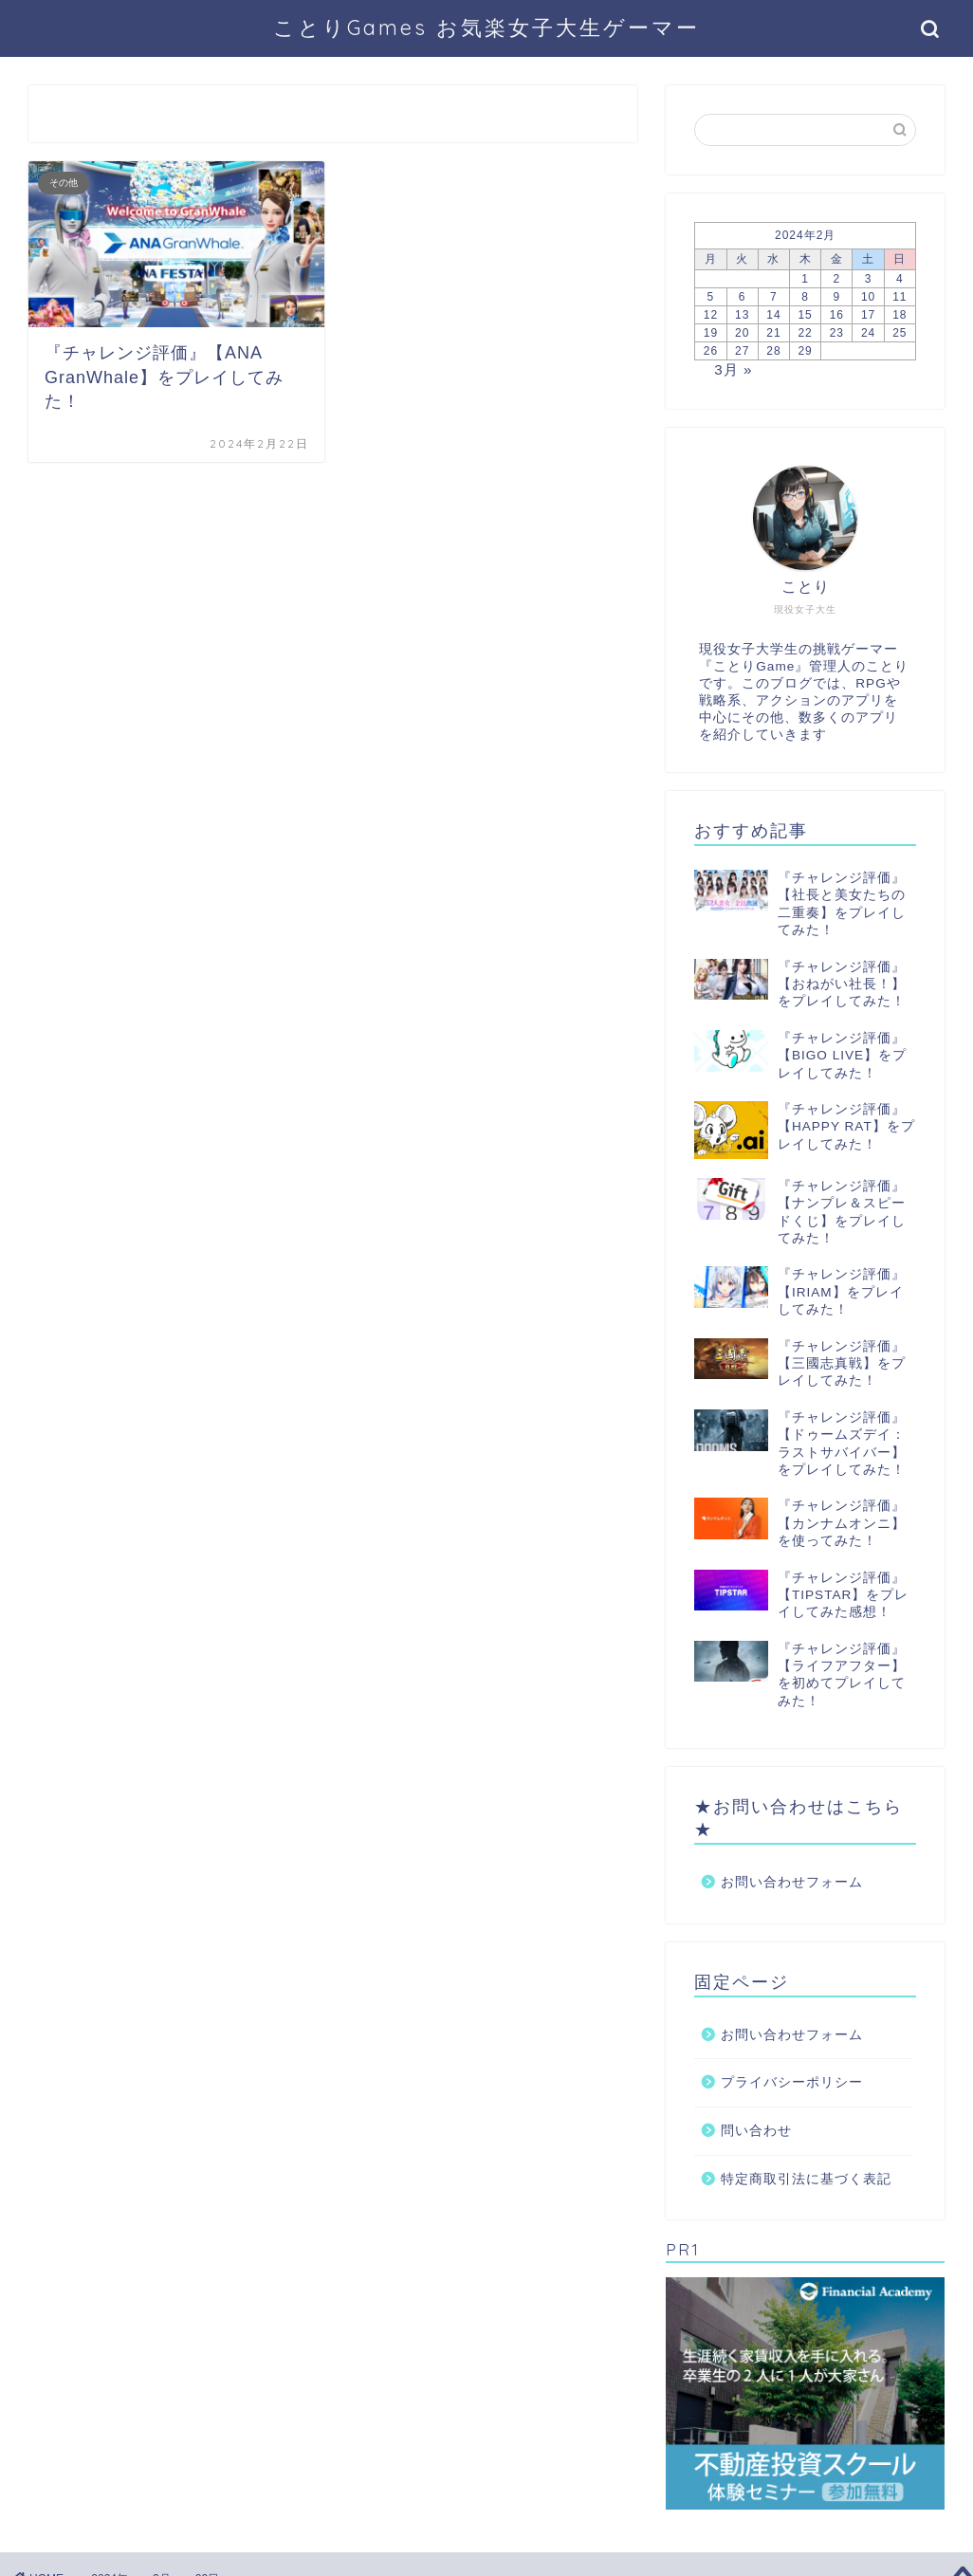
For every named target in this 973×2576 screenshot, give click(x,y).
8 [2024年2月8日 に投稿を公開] (805, 297)
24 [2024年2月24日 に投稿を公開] (868, 333)
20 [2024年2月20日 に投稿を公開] (742, 333)
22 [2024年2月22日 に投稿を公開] (805, 333)
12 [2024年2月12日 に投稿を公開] (711, 315)
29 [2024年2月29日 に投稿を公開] (805, 351)
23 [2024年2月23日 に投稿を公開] (837, 333)
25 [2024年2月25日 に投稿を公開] (899, 333)
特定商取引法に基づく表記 (806, 2179)
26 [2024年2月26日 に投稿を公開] (711, 351)
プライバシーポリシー (792, 2082)
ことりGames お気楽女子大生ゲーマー (486, 27)
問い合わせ (756, 2131)
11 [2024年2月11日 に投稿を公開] (899, 297)
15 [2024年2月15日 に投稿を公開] (805, 315)
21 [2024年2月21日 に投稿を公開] (773, 333)
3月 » (733, 369)
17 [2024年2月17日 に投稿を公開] (868, 315)
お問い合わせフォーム (792, 1882)
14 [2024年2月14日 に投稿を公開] (773, 315)
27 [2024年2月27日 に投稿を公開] (742, 351)
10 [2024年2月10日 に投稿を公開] (868, 297)
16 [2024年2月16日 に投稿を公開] (837, 315)
